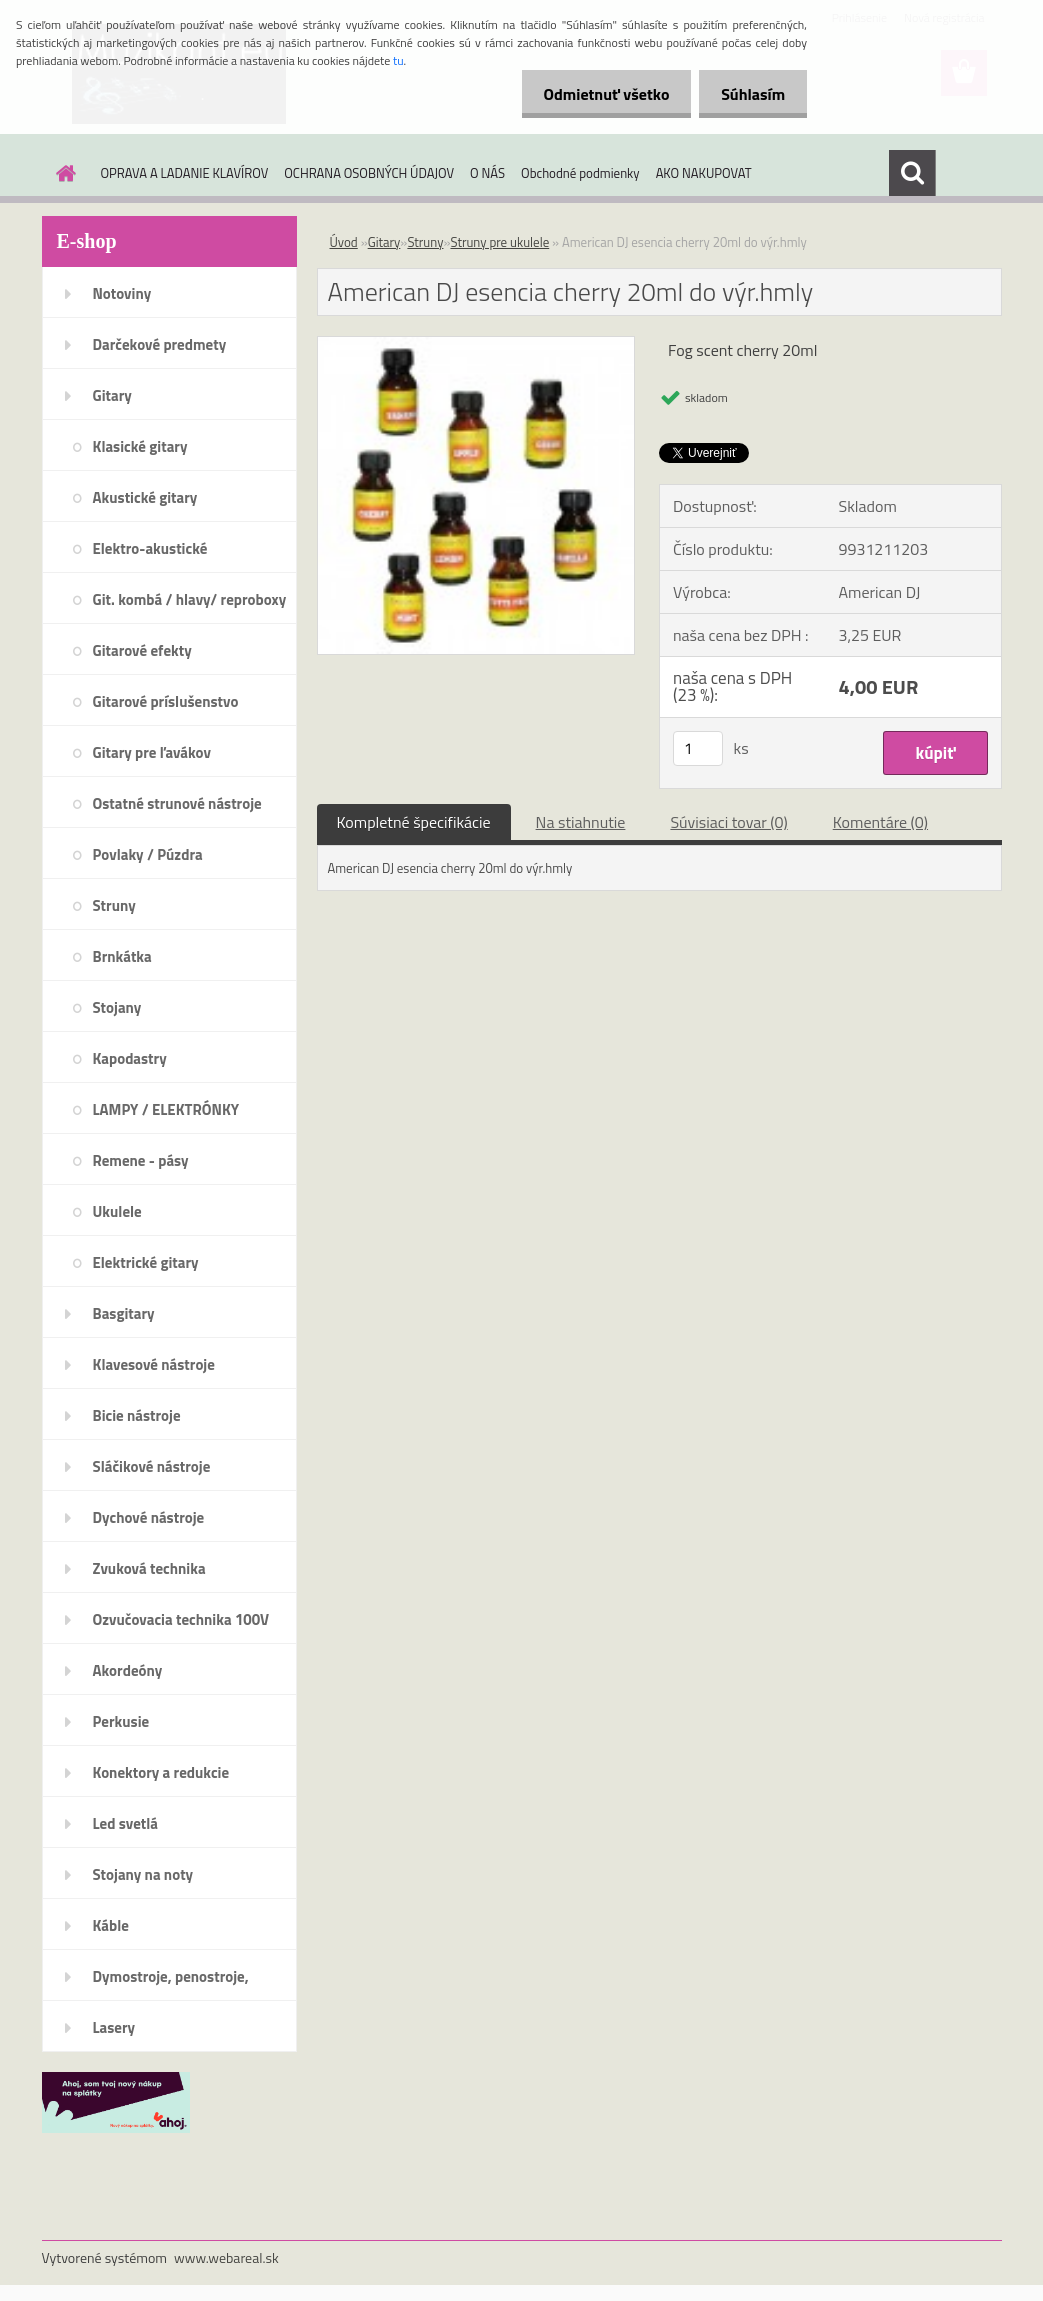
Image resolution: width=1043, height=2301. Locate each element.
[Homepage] (63, 173)
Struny (114, 905)
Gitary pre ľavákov (152, 752)
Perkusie (121, 1721)
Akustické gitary (145, 497)
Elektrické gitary (146, 1262)
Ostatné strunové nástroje (177, 803)
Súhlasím (750, 94)
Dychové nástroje (149, 1517)
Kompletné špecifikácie (414, 822)
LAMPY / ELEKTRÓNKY (166, 1109)
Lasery (114, 2027)
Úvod (344, 242)
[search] (912, 173)
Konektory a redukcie (161, 1772)
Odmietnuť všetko (597, 94)
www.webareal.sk (226, 2257)
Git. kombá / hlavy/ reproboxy (190, 599)
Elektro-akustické (150, 548)
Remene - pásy (141, 1160)
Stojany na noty (143, 1874)
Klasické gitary (140, 446)
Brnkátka (122, 956)
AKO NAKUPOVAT (704, 173)
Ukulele (117, 1211)
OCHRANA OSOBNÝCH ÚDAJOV (369, 173)
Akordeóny (128, 1670)
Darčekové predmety (160, 344)
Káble (111, 1925)
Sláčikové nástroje (152, 1466)
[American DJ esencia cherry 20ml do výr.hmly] (476, 345)
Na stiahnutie (581, 822)
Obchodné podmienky (580, 173)
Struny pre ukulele (499, 242)
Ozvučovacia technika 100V (181, 1619)
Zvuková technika (149, 1568)
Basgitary (124, 1313)
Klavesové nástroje (154, 1364)
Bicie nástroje (137, 1415)
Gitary (112, 395)
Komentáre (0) (880, 822)
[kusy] (698, 748)
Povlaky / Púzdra (148, 854)
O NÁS (487, 173)
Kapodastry (130, 1058)
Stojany (117, 1007)
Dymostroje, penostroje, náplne (171, 1983)
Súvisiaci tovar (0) (728, 822)
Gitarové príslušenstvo (166, 701)
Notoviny (122, 293)
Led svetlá (125, 1823)
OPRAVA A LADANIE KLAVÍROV (185, 173)
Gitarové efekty (142, 650)
